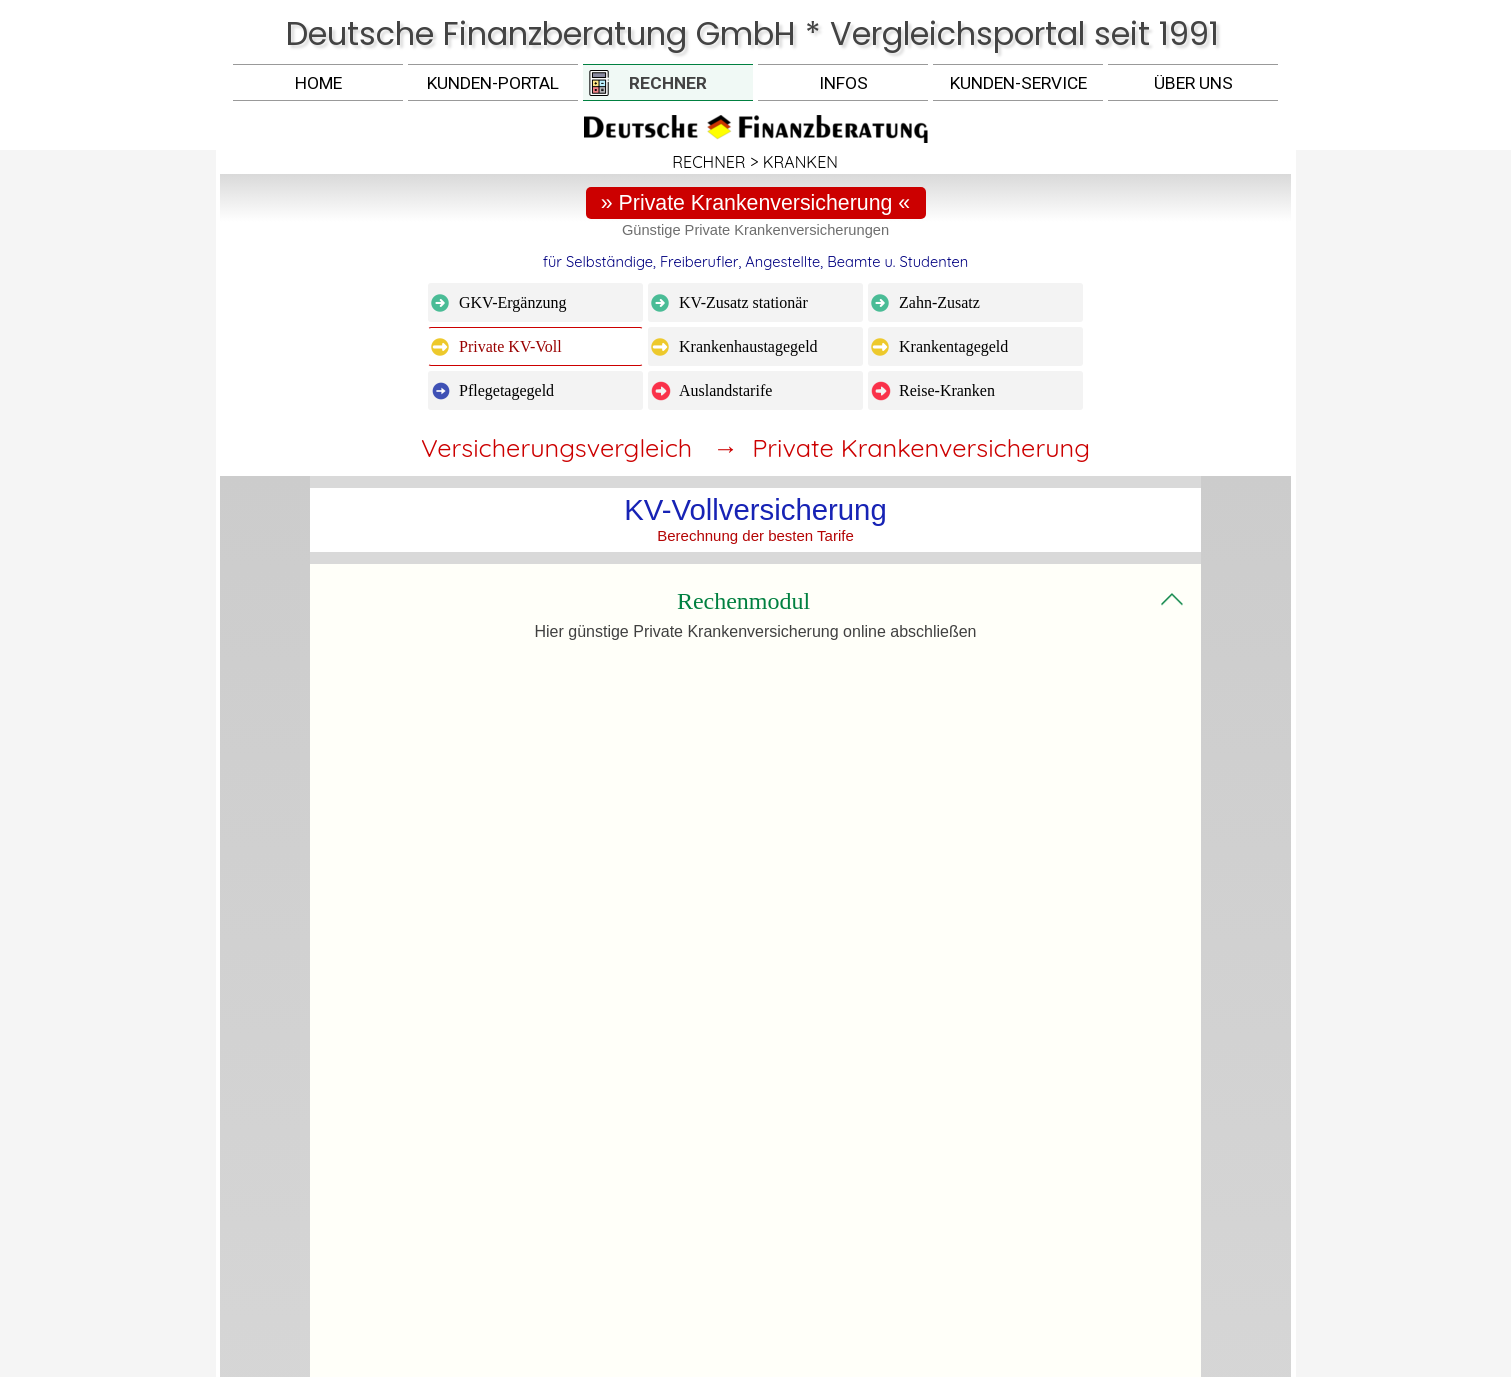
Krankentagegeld (953, 346)
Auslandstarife (725, 390)
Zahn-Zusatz (939, 302)
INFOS (843, 83)
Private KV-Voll (510, 346)
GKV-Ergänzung (513, 302)
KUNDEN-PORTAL (493, 83)
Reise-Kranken (947, 390)
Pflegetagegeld (506, 390)
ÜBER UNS (1193, 83)
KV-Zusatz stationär (743, 302)
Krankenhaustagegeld (748, 346)
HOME (318, 83)
